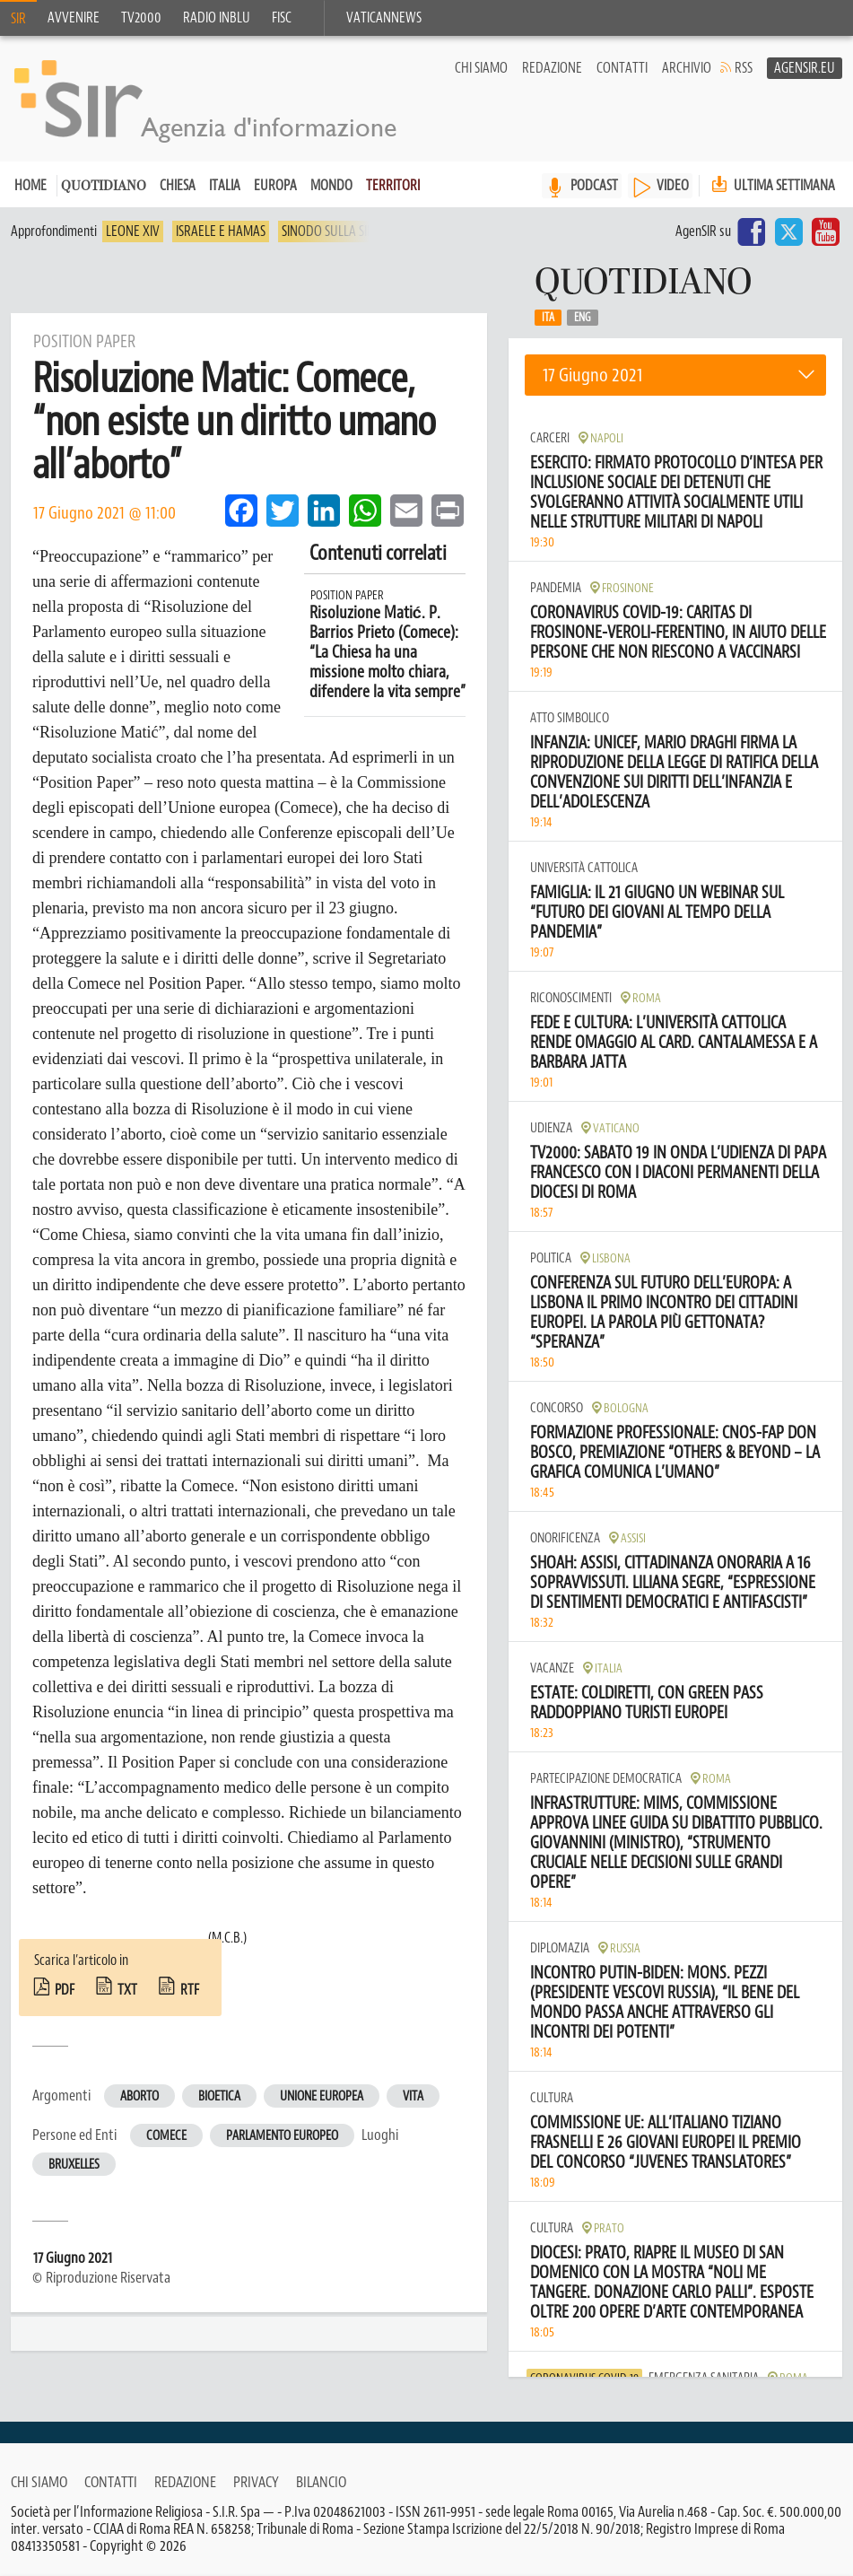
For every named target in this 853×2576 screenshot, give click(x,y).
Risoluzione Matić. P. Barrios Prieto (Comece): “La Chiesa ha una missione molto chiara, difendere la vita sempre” (387, 652)
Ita (548, 317)
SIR (18, 19)
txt (127, 1990)
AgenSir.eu (804, 68)
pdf (64, 1990)
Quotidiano (103, 187)
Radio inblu (216, 18)
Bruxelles (74, 2164)
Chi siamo (481, 68)
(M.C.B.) (227, 1938)
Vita (413, 2096)
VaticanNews (384, 18)
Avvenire (74, 18)
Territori (393, 186)
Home (30, 186)
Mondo (331, 186)
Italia (224, 186)
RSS (744, 68)
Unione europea (321, 2096)
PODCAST (594, 186)
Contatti (622, 68)
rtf (189, 1990)
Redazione (552, 68)
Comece (166, 2135)
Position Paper (347, 595)
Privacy (256, 2482)
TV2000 (141, 18)
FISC (282, 18)
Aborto (139, 2096)
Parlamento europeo (282, 2135)
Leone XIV (133, 231)
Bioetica (219, 2096)
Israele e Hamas (220, 231)
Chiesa (178, 186)
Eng (582, 317)
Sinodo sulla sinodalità (351, 231)
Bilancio (321, 2482)
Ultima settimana (771, 185)
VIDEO (673, 186)
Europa (275, 186)
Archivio (686, 68)
